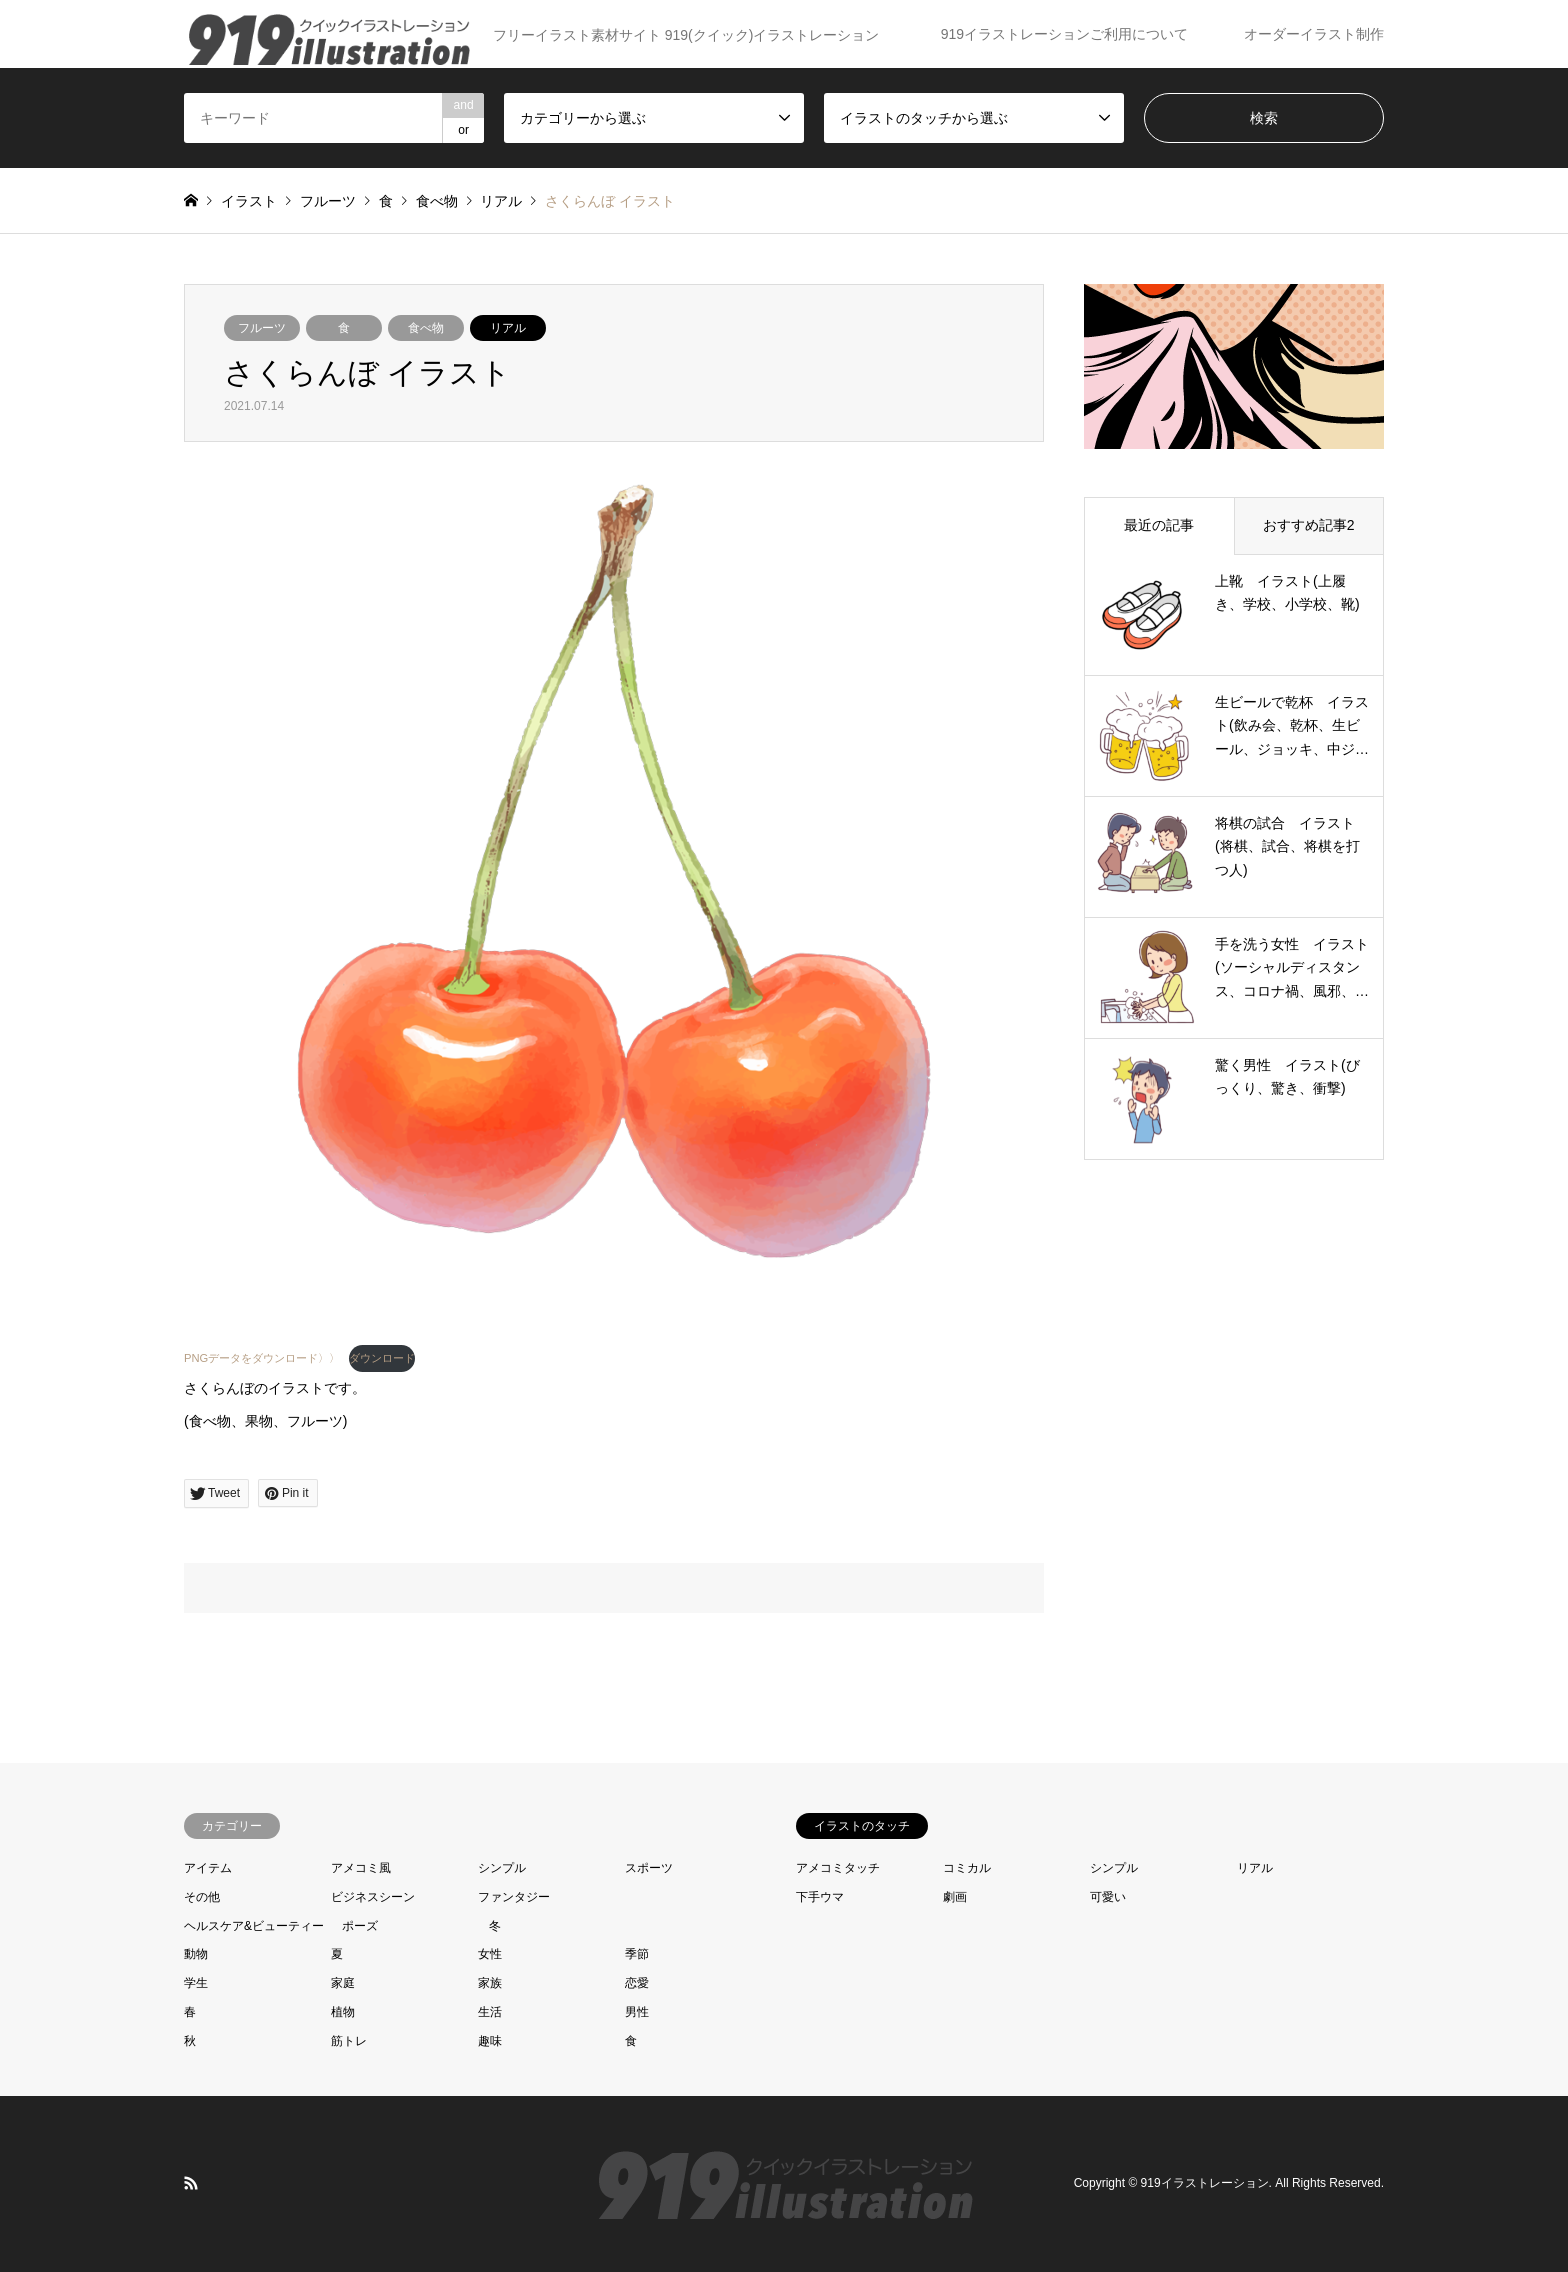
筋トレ (349, 2041)
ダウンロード (382, 1358)
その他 (202, 1897)
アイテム (208, 1868)
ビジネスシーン (373, 1897)
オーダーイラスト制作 (1314, 34)
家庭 (343, 1983)
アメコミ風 (361, 1868)
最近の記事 (1159, 525)
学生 (196, 1983)
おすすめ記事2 (1309, 525)
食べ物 (426, 328)
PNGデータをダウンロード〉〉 (262, 1358)
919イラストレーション (1205, 2183)
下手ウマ (820, 1897)
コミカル (967, 1868)
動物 (196, 1954)
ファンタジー (514, 1897)
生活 (490, 2012)
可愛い (1108, 1897)
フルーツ (262, 328)
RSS (191, 2183)
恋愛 (637, 1983)
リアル (508, 328)
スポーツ (649, 1868)
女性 (490, 1954)
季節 (637, 1954)
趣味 (490, 2041)
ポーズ (360, 1926)
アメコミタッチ (838, 1868)
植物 (343, 2012)
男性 (637, 2012)
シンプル (502, 1868)
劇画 (955, 1897)
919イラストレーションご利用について (1064, 34)
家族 (490, 1983)
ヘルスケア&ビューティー (254, 1926)
